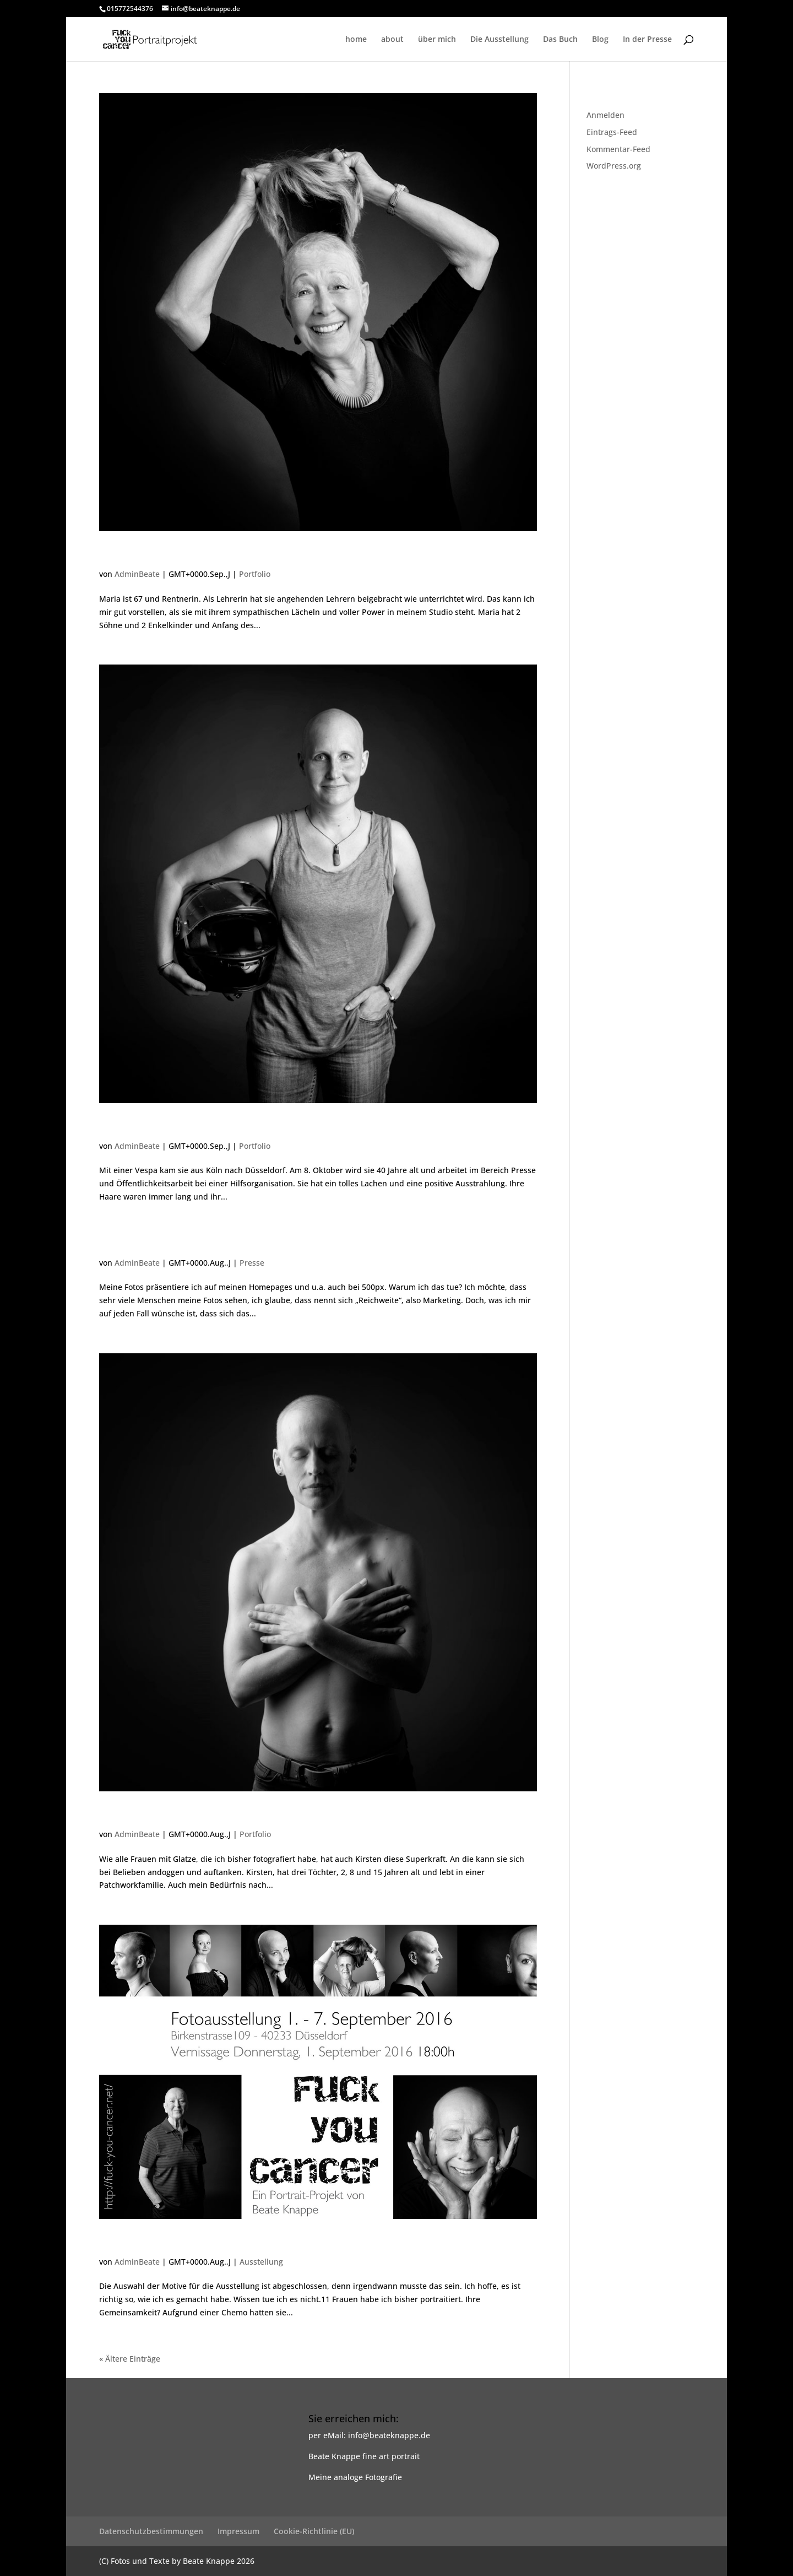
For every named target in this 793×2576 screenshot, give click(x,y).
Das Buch (560, 39)
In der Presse (647, 39)
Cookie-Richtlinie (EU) (314, 2531)
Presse (252, 1262)
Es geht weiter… (153, 2243)
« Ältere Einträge (129, 2358)
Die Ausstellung (499, 39)
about (392, 39)
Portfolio (254, 574)
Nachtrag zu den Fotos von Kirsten (216, 1244)
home (356, 39)
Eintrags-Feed (611, 132)
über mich (437, 39)
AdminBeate (137, 574)
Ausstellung (261, 2261)
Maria (119, 555)
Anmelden (605, 115)
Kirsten (123, 1815)
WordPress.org (613, 165)
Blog (600, 39)
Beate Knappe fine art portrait (364, 2456)
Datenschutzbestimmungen (151, 2531)
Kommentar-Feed (618, 149)
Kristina (125, 1127)
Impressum (238, 2531)
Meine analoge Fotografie (355, 2477)
